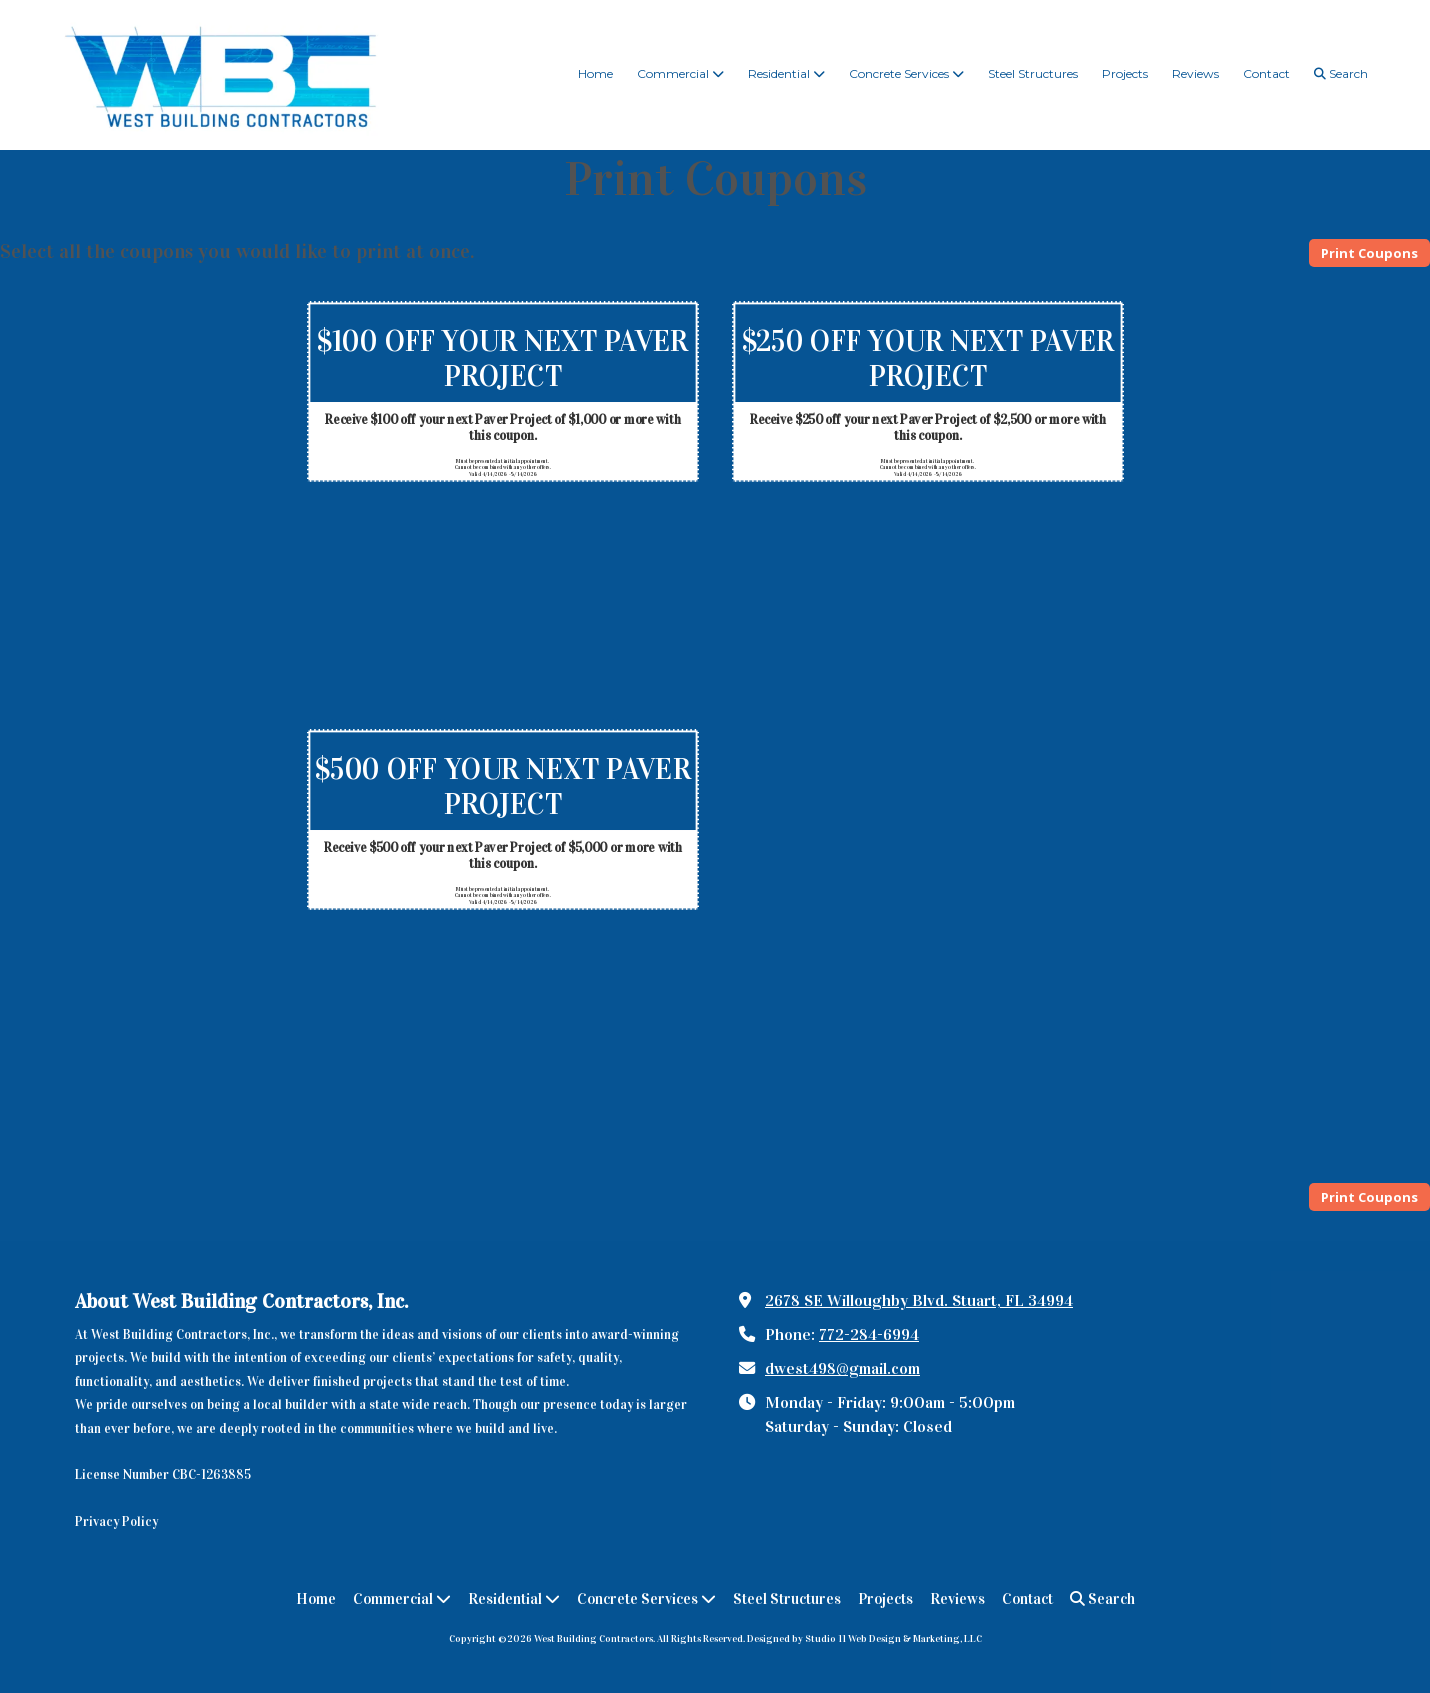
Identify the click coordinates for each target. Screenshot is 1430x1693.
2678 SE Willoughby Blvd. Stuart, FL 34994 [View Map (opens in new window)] (919, 1300)
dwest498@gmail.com (842, 1368)
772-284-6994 (869, 1334)
